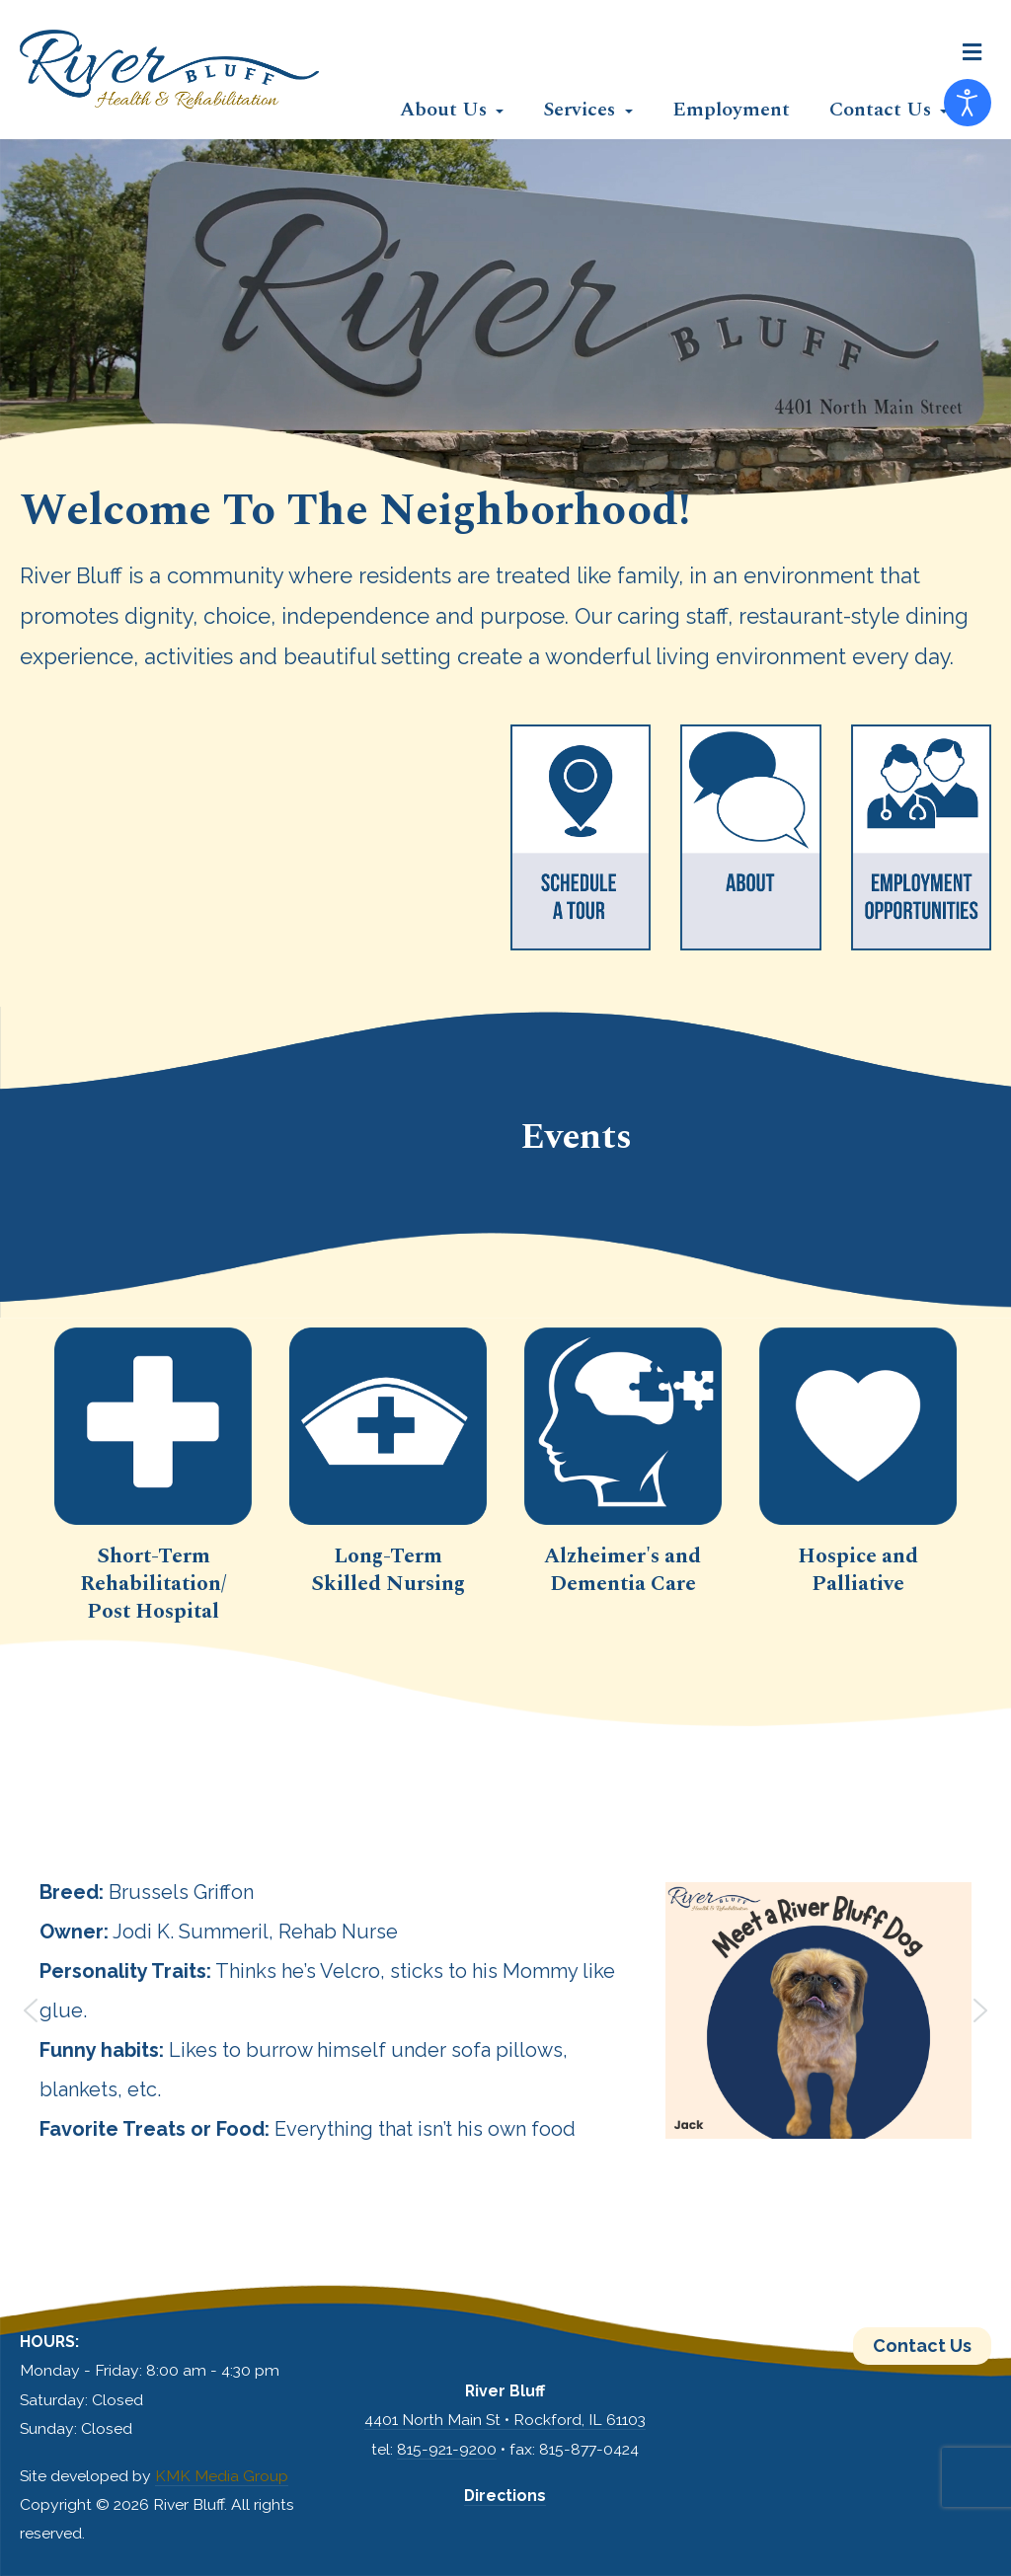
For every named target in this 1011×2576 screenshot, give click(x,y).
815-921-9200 (447, 2449)
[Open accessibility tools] (967, 102)
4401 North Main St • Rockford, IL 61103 (505, 2419)
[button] (972, 52)
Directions (505, 2495)
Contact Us (922, 2345)
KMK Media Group (221, 2475)
